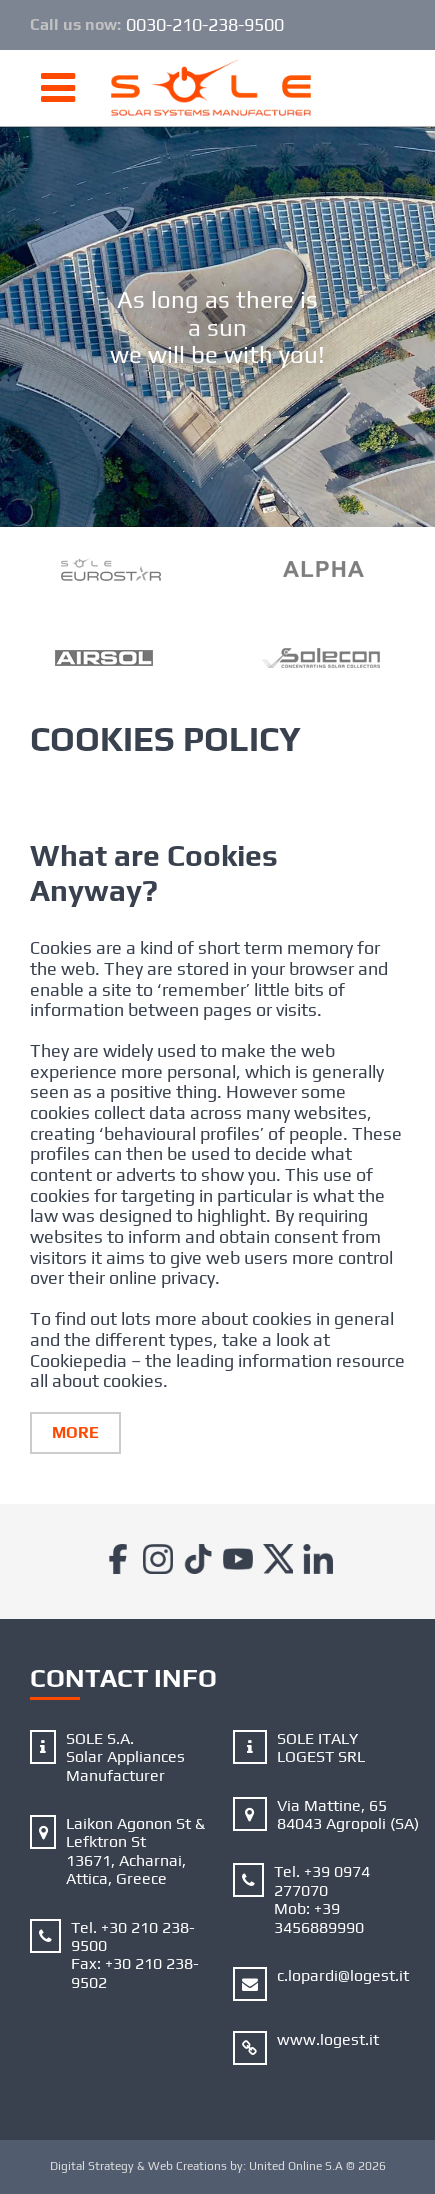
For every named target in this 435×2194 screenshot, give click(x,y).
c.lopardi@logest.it (343, 1975)
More (75, 1432)
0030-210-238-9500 (205, 25)
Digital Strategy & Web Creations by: (218, 2166)
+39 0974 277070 (322, 1880)
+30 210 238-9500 (133, 1936)
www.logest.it (328, 2039)
